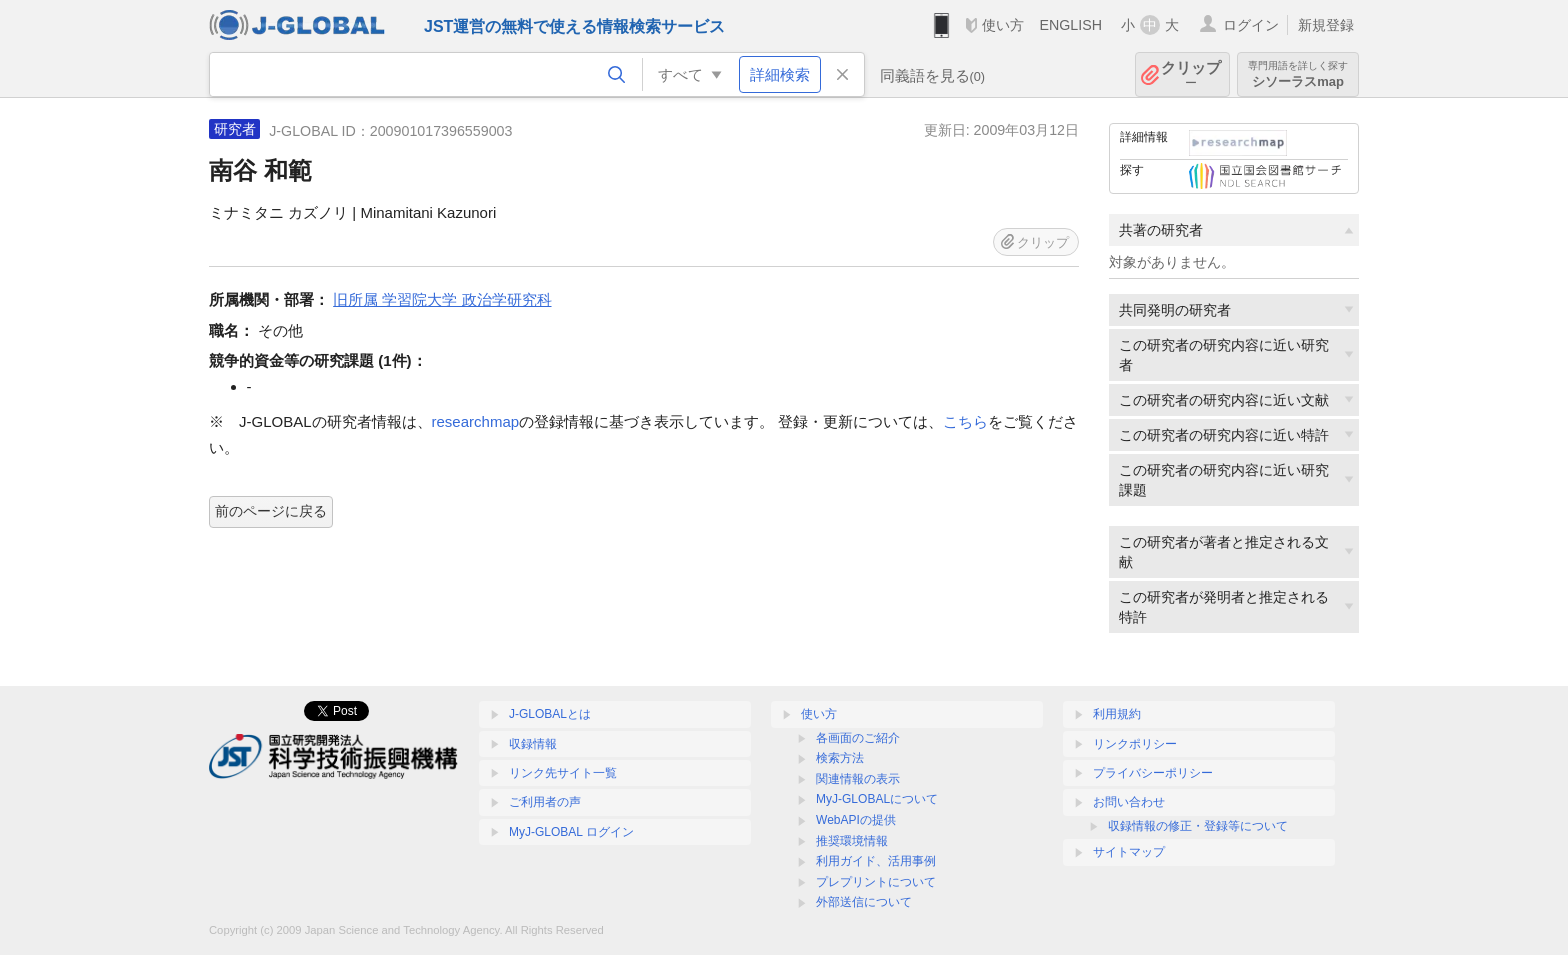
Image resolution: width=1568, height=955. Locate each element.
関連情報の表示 (858, 779)
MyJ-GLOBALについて (877, 799)
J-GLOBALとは (550, 714)
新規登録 (1326, 25)
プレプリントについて (876, 882)
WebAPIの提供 (856, 820)
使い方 (1003, 25)
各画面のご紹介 (858, 738)
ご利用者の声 (545, 802)
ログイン (1251, 25)
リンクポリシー (1135, 744)
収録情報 (533, 744)
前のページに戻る (271, 511)
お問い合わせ (1129, 802)
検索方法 (840, 758)
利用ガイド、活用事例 (876, 861)
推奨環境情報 (852, 841)
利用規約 (1117, 714)
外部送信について (864, 902)
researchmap (476, 421)
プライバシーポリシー (1153, 773)
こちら (965, 421)
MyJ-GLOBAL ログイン (571, 832)
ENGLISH (1070, 25)
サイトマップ (1129, 852)
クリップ (1191, 74)
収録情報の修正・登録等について (1198, 826)
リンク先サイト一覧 (563, 773)
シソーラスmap (1298, 74)
